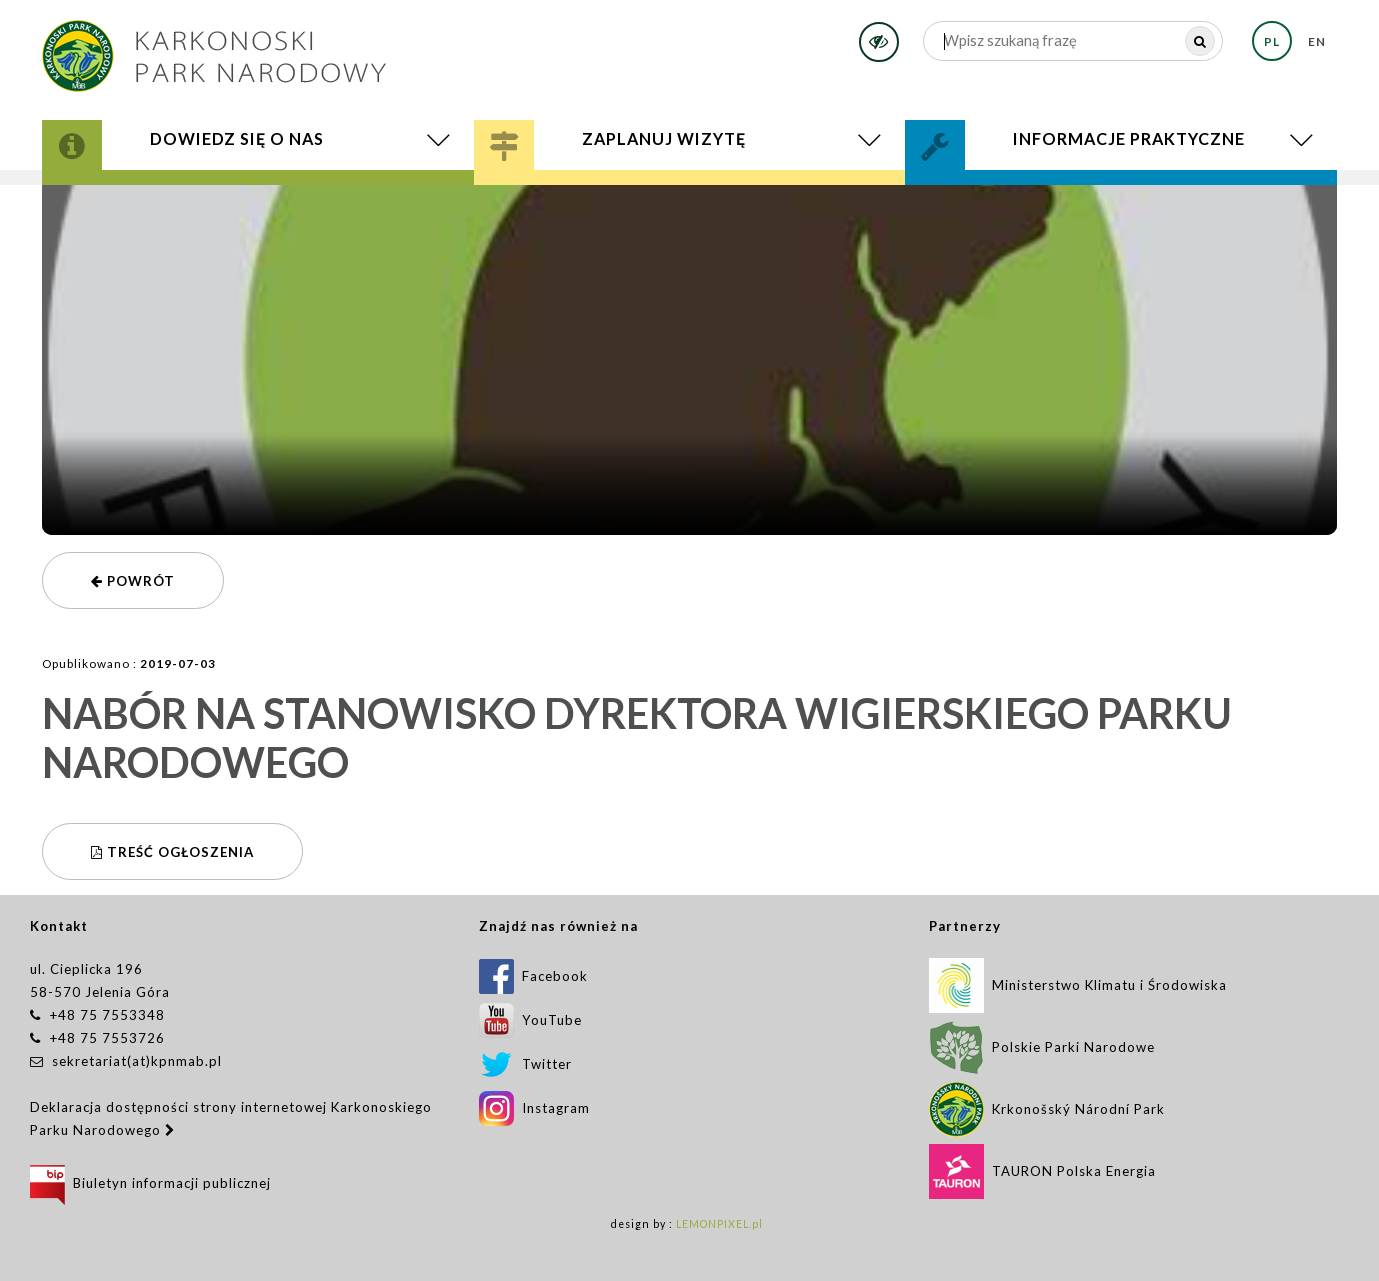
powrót (133, 581)
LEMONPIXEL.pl (719, 1224)
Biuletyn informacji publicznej (150, 1183)
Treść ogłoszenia (172, 852)
